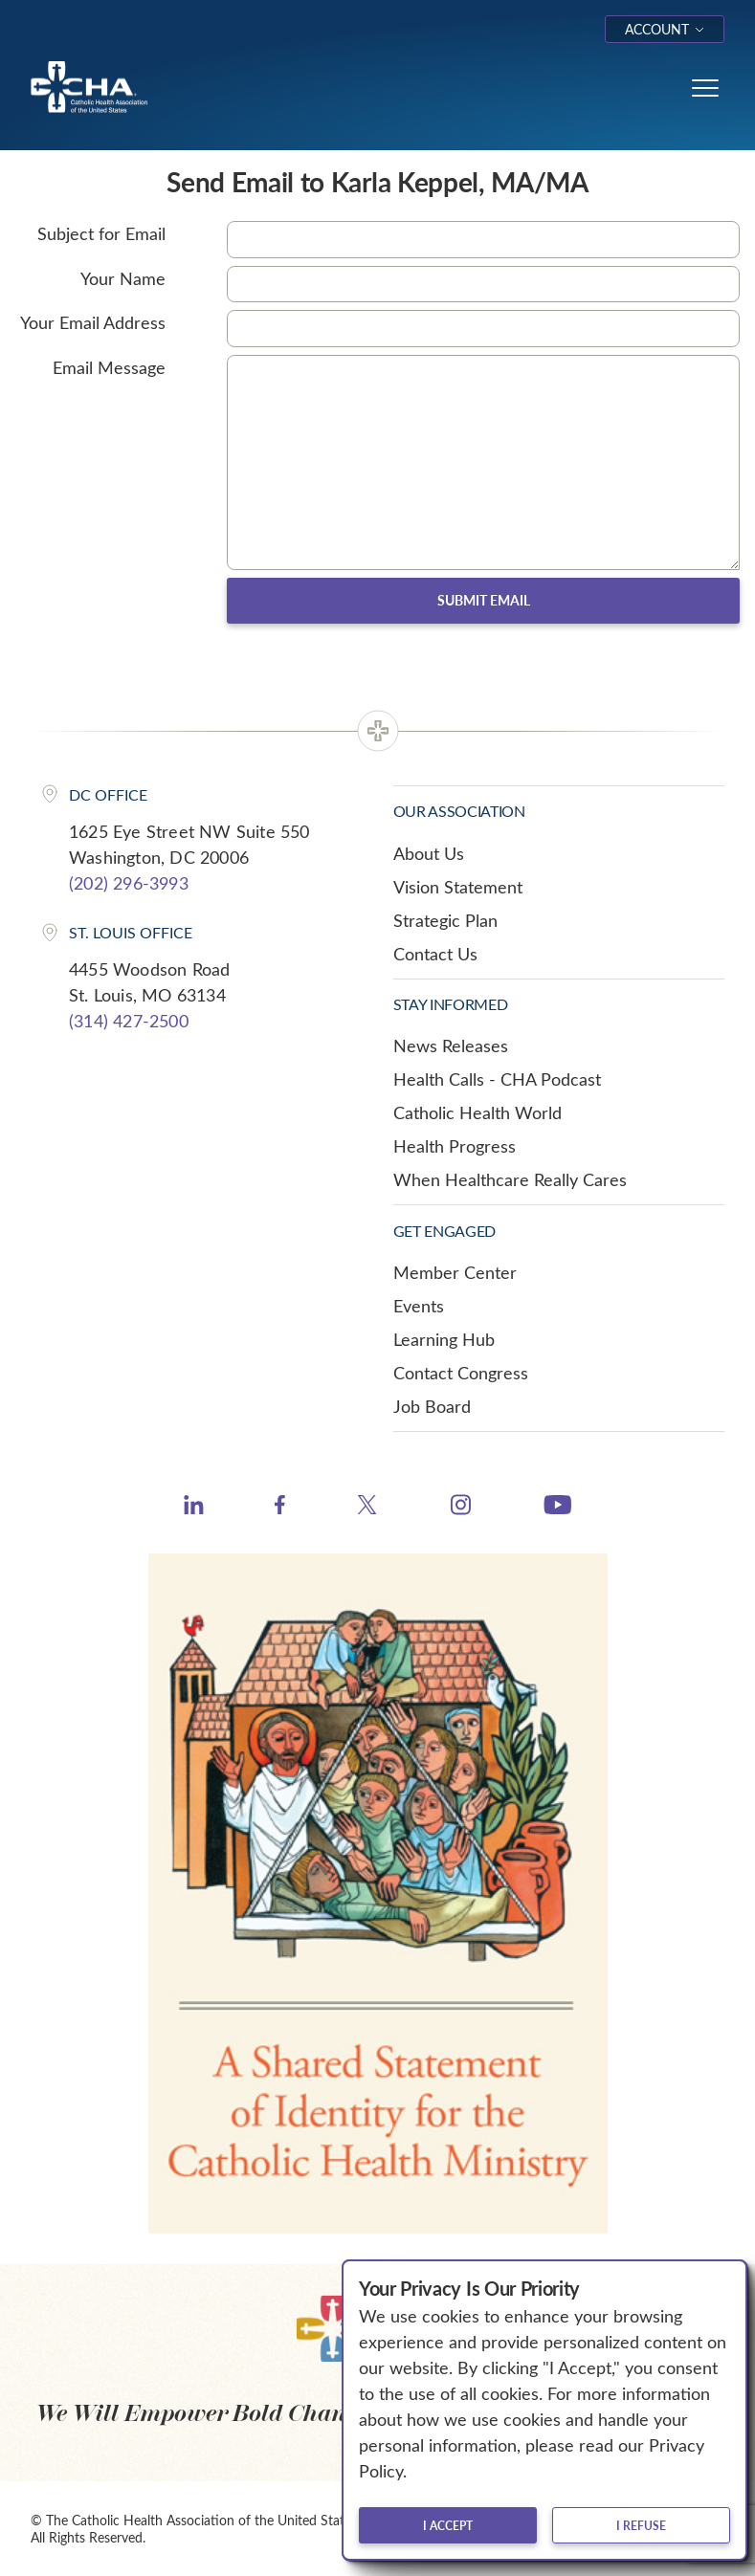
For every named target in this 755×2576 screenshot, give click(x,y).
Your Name (123, 278)
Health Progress (454, 1145)
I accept (448, 2525)
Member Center (455, 1272)
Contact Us (435, 953)
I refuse (641, 2525)
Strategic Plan (445, 920)
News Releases (450, 1045)
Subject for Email (101, 233)
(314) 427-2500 (129, 1020)
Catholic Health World (477, 1112)
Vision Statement (457, 886)
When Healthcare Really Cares (510, 1179)
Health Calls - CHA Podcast (497, 1079)
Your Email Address (93, 322)
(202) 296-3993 (129, 882)
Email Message (109, 367)
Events (418, 1305)
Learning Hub (444, 1339)
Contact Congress (460, 1372)
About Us (428, 853)
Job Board (432, 1406)
